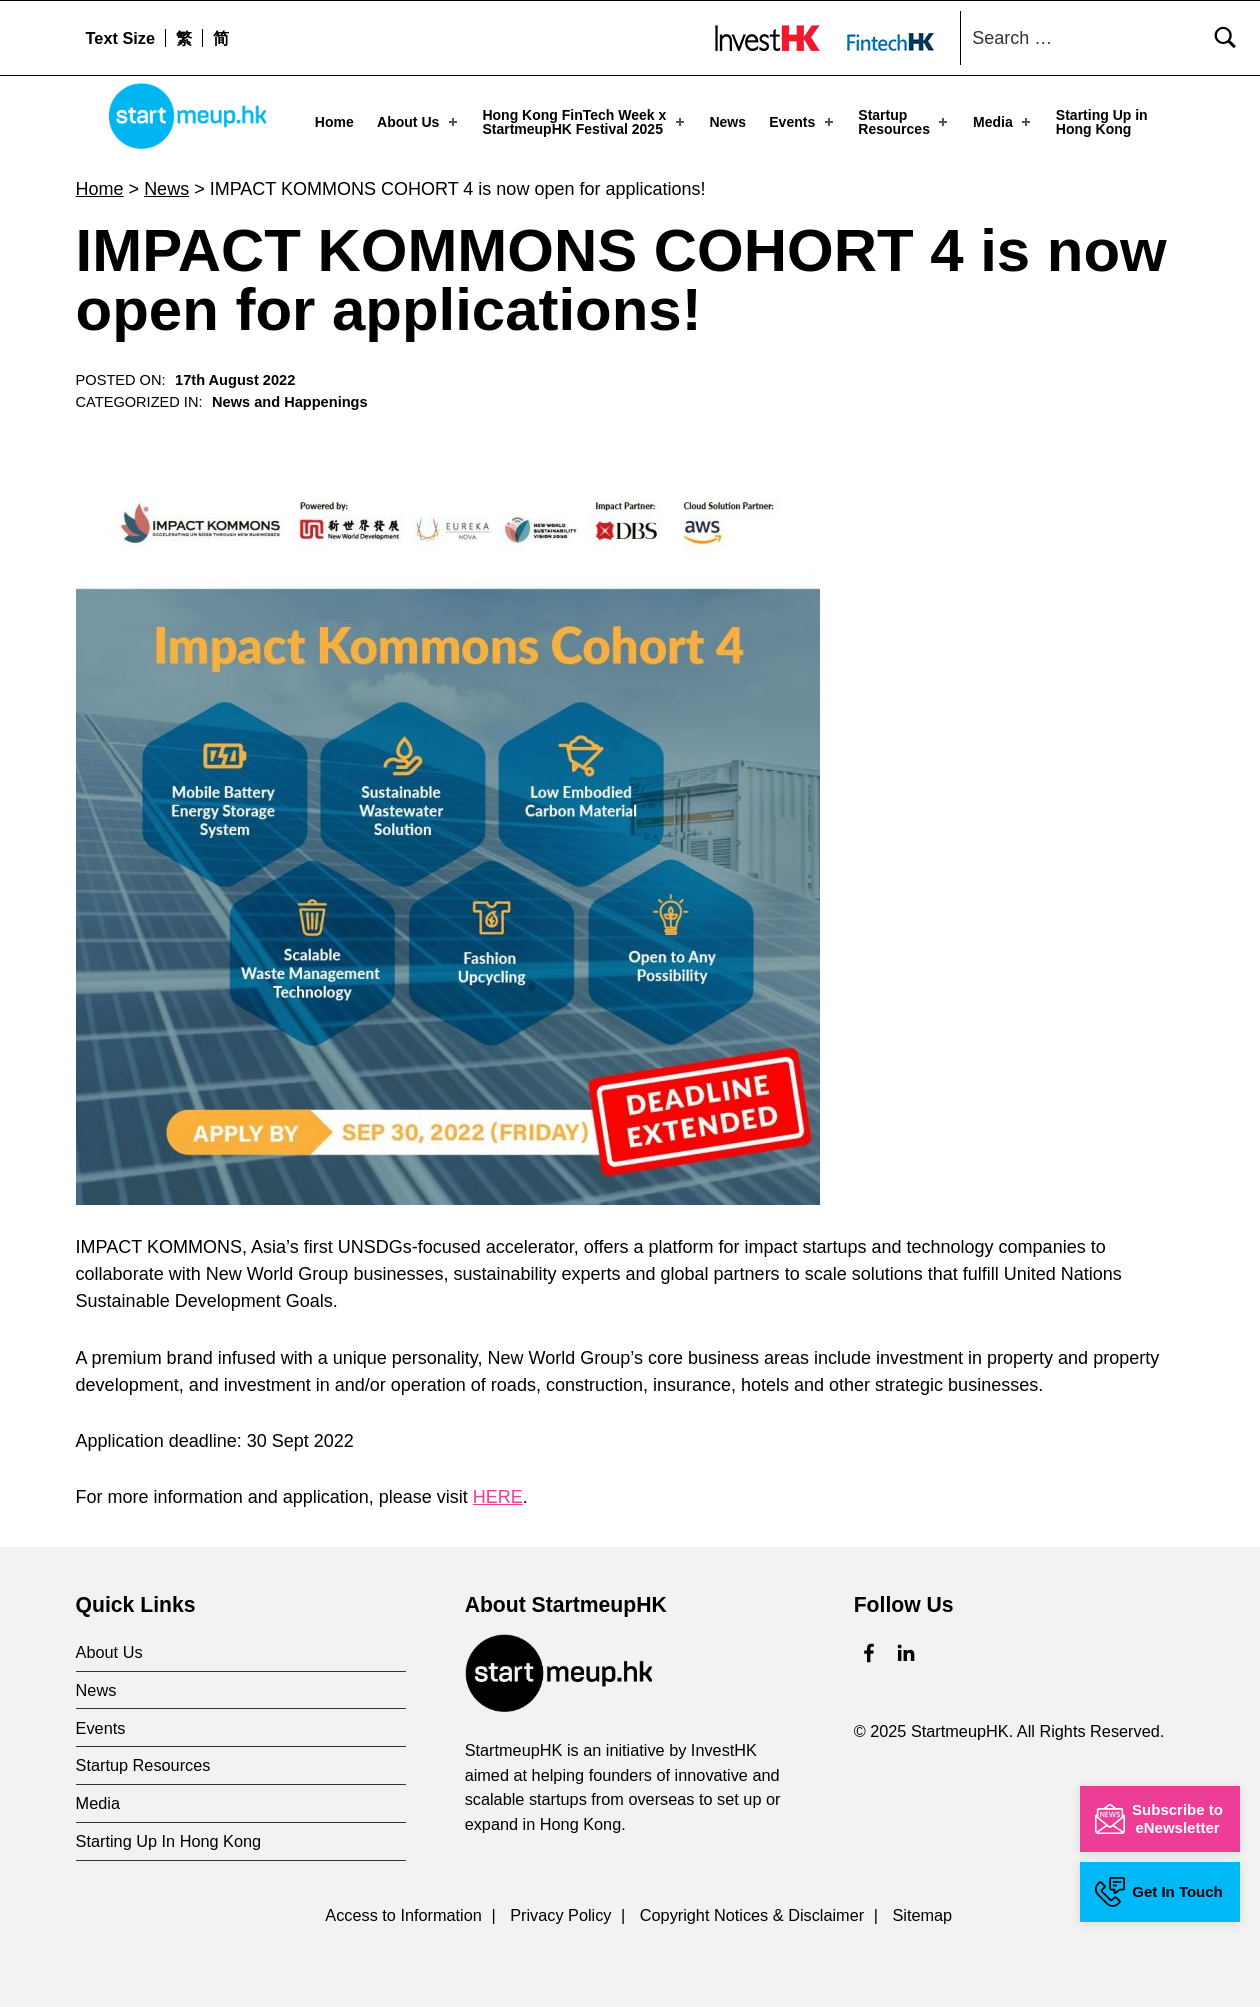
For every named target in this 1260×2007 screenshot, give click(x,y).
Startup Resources (904, 122)
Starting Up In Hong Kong (169, 1841)
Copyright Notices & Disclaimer (752, 1915)
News (727, 122)
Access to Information (403, 1915)
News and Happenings (290, 402)
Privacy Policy (560, 1915)
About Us (419, 122)
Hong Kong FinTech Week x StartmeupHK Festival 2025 (584, 122)
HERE (498, 1496)
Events (802, 122)
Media (1003, 122)
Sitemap (922, 1915)
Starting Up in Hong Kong (1102, 122)
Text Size (120, 38)
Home (334, 122)
